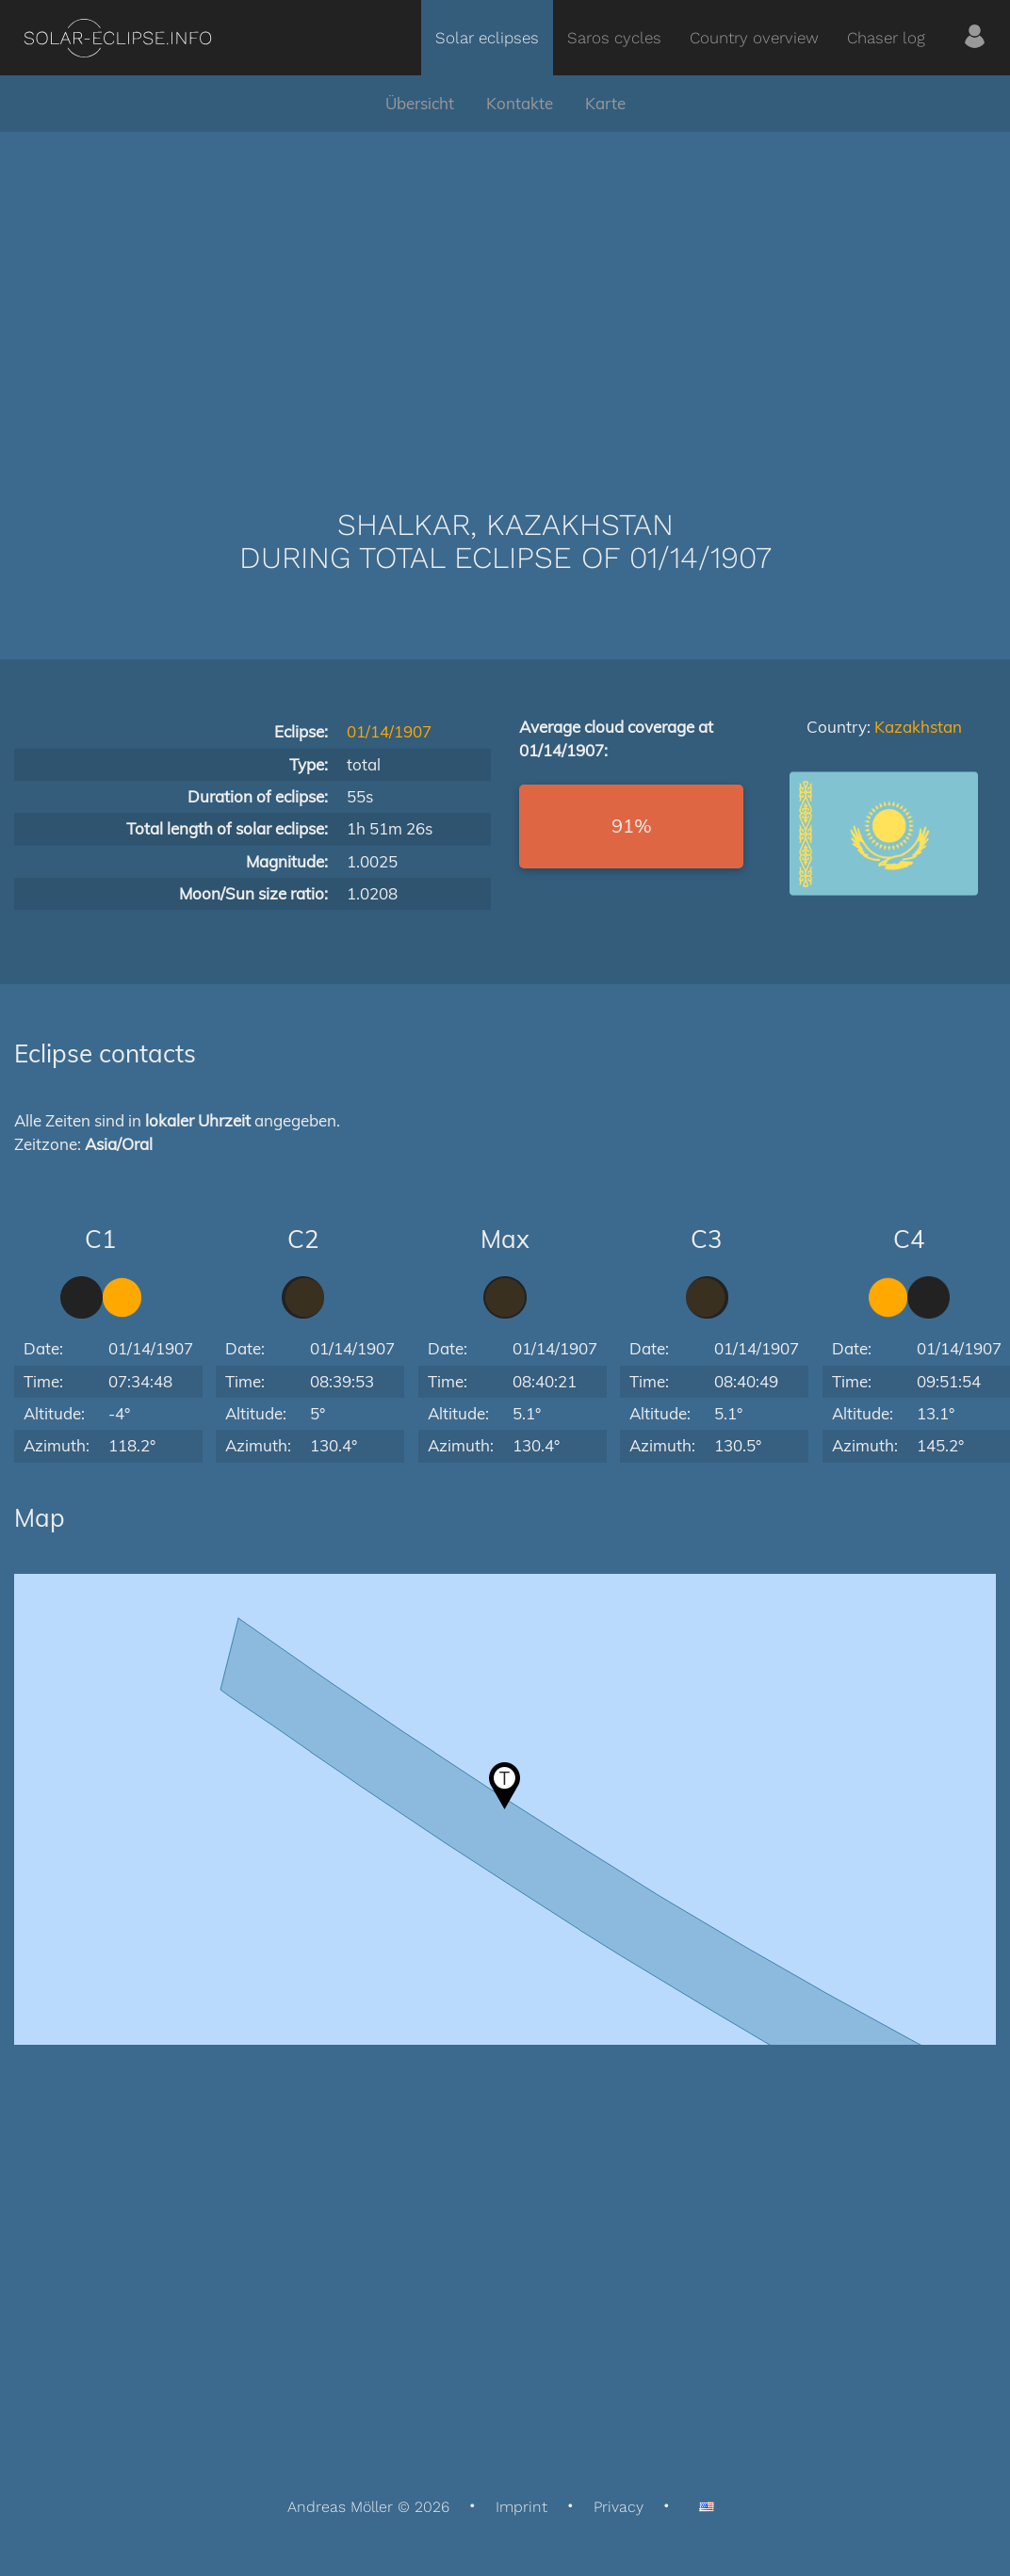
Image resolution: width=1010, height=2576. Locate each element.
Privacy (618, 2507)
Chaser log (886, 37)
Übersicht (419, 103)
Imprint (521, 2507)
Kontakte (519, 103)
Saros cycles (614, 37)
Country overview (754, 37)
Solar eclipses (487, 37)
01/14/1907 (389, 731)
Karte (605, 103)
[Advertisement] (505, 292)
